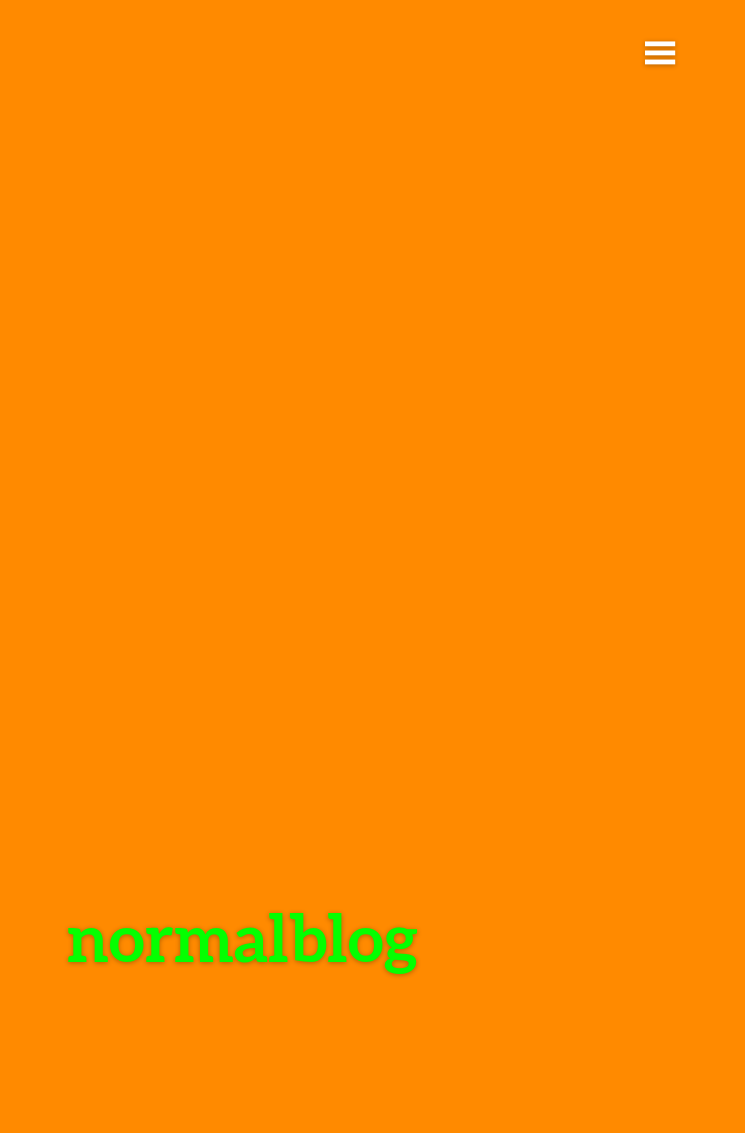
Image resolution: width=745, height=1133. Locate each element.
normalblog (242, 936)
